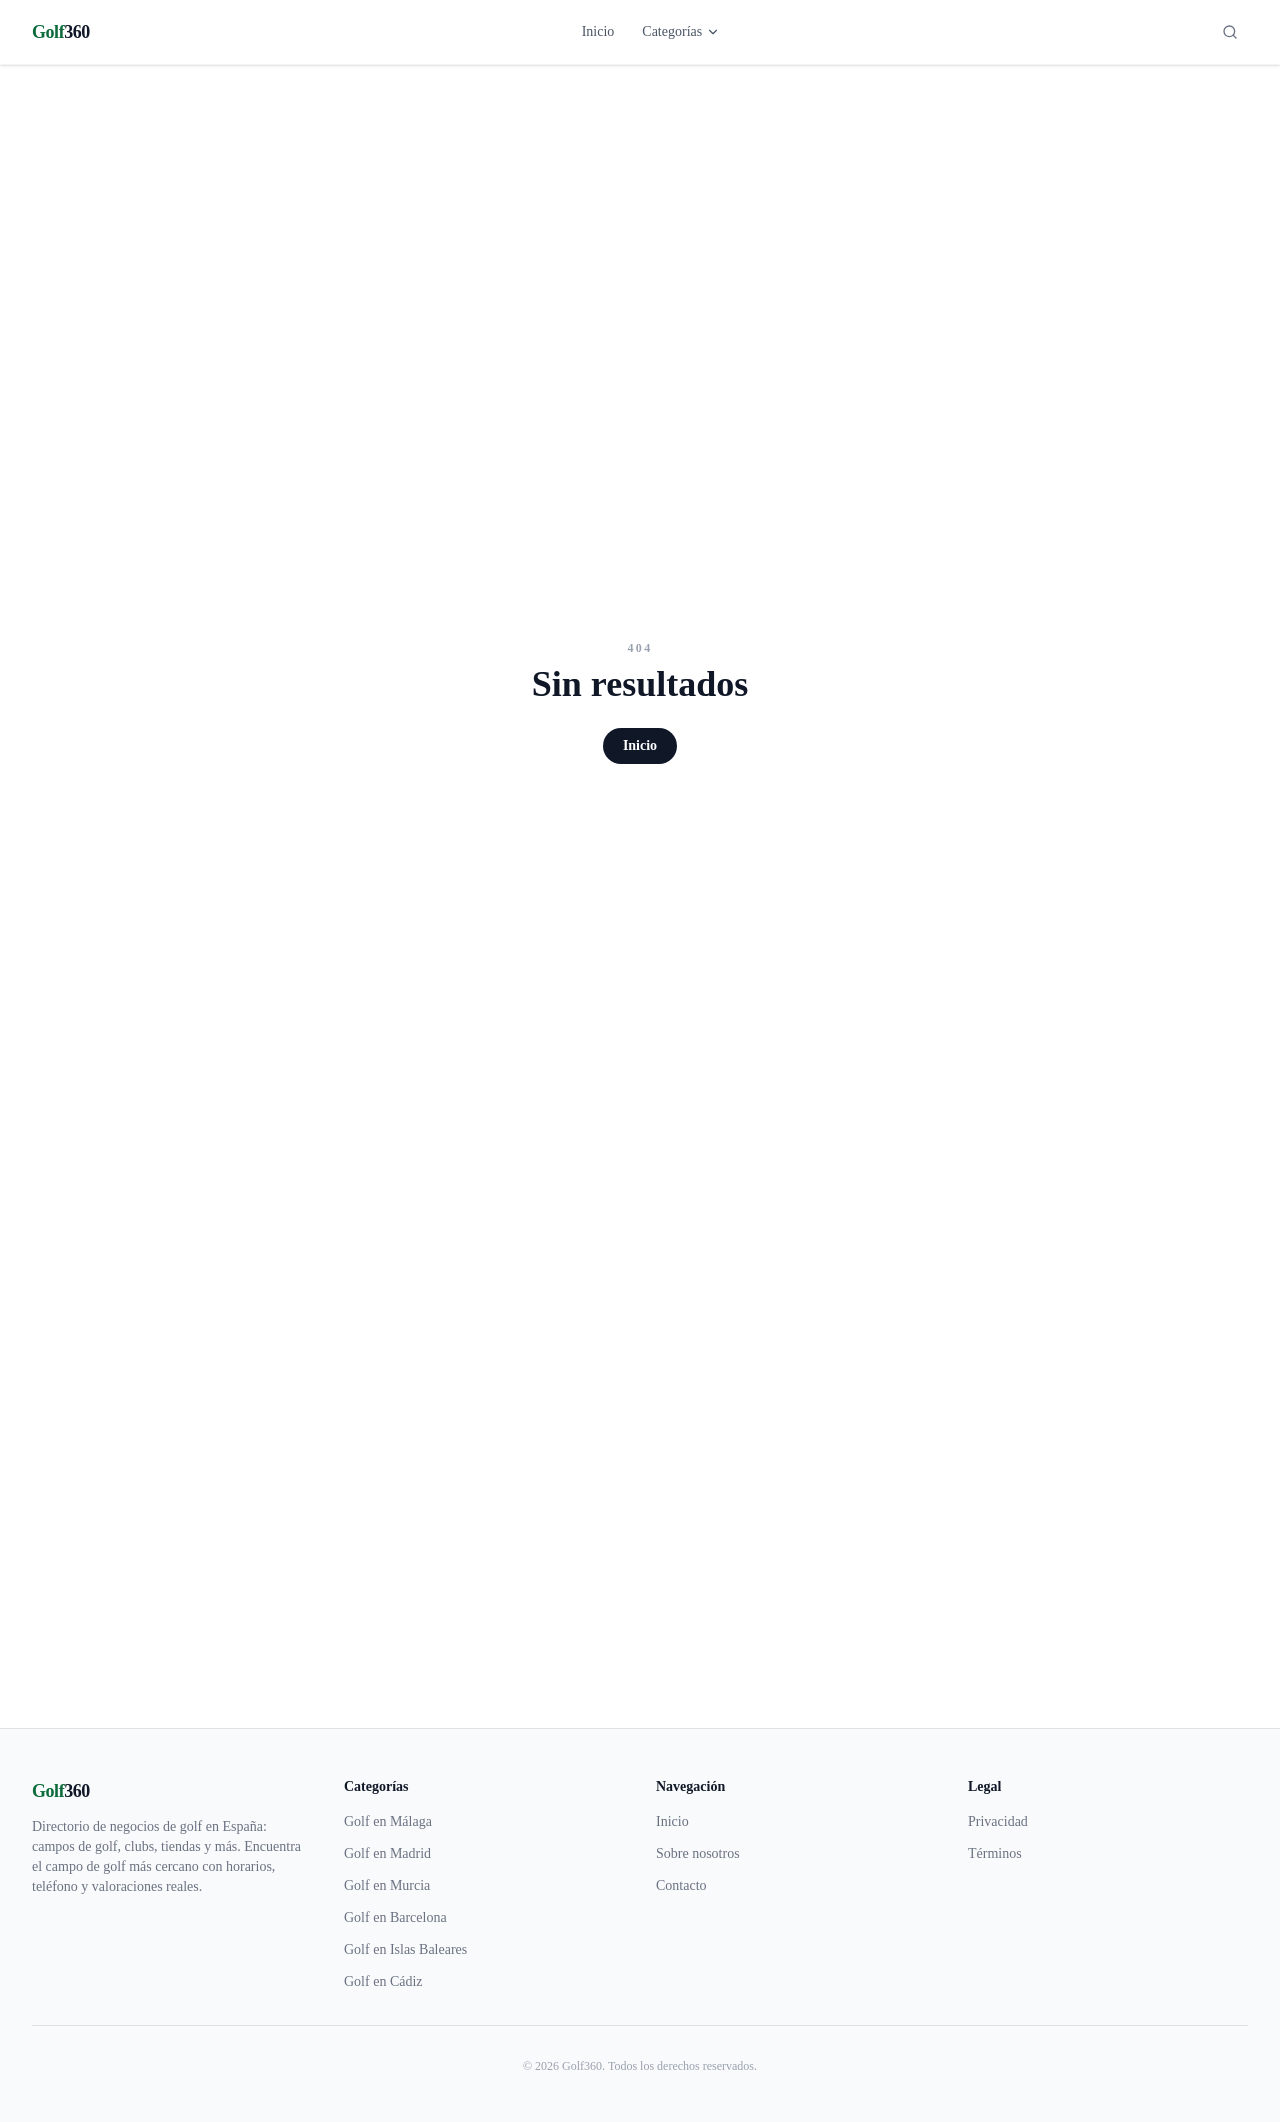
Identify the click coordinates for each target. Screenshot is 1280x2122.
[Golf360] (61, 32)
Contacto (681, 1885)
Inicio (598, 31)
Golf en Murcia (387, 1885)
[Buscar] (1230, 32)
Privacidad (998, 1821)
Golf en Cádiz (383, 1981)
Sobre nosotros (698, 1853)
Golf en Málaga (388, 1821)
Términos (995, 1853)
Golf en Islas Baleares (405, 1949)
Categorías (681, 31)
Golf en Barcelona (395, 1917)
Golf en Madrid (387, 1853)
